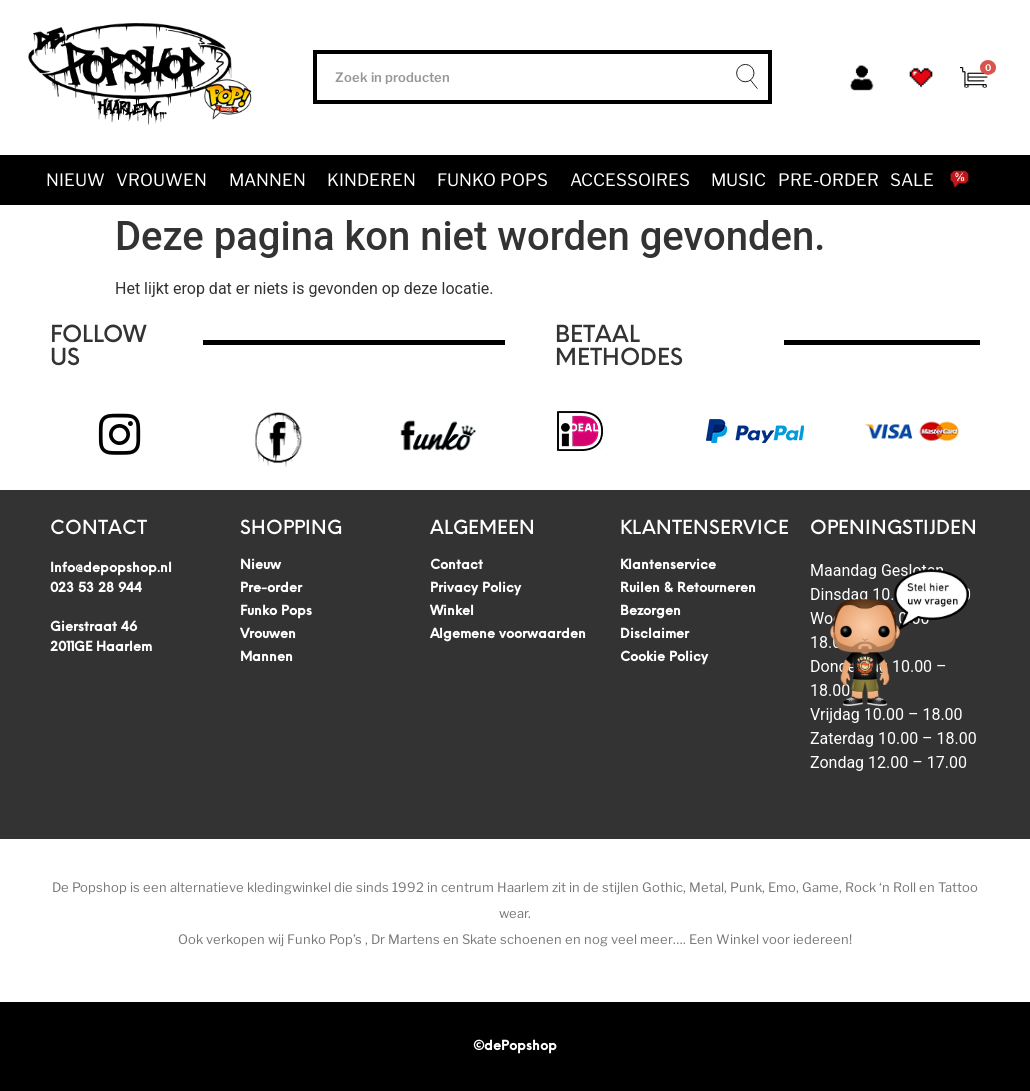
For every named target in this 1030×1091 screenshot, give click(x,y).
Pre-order (828, 180)
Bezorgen (650, 611)
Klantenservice (668, 565)
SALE (912, 180)
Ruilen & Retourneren (688, 588)
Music (738, 180)
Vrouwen (166, 180)
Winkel (452, 611)
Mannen (272, 180)
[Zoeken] (741, 77)
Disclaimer (654, 634)
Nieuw (75, 180)
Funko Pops (497, 180)
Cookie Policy (664, 657)
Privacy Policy (475, 588)
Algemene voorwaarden (508, 634)
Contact (456, 565)
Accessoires (635, 180)
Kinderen (376, 180)
